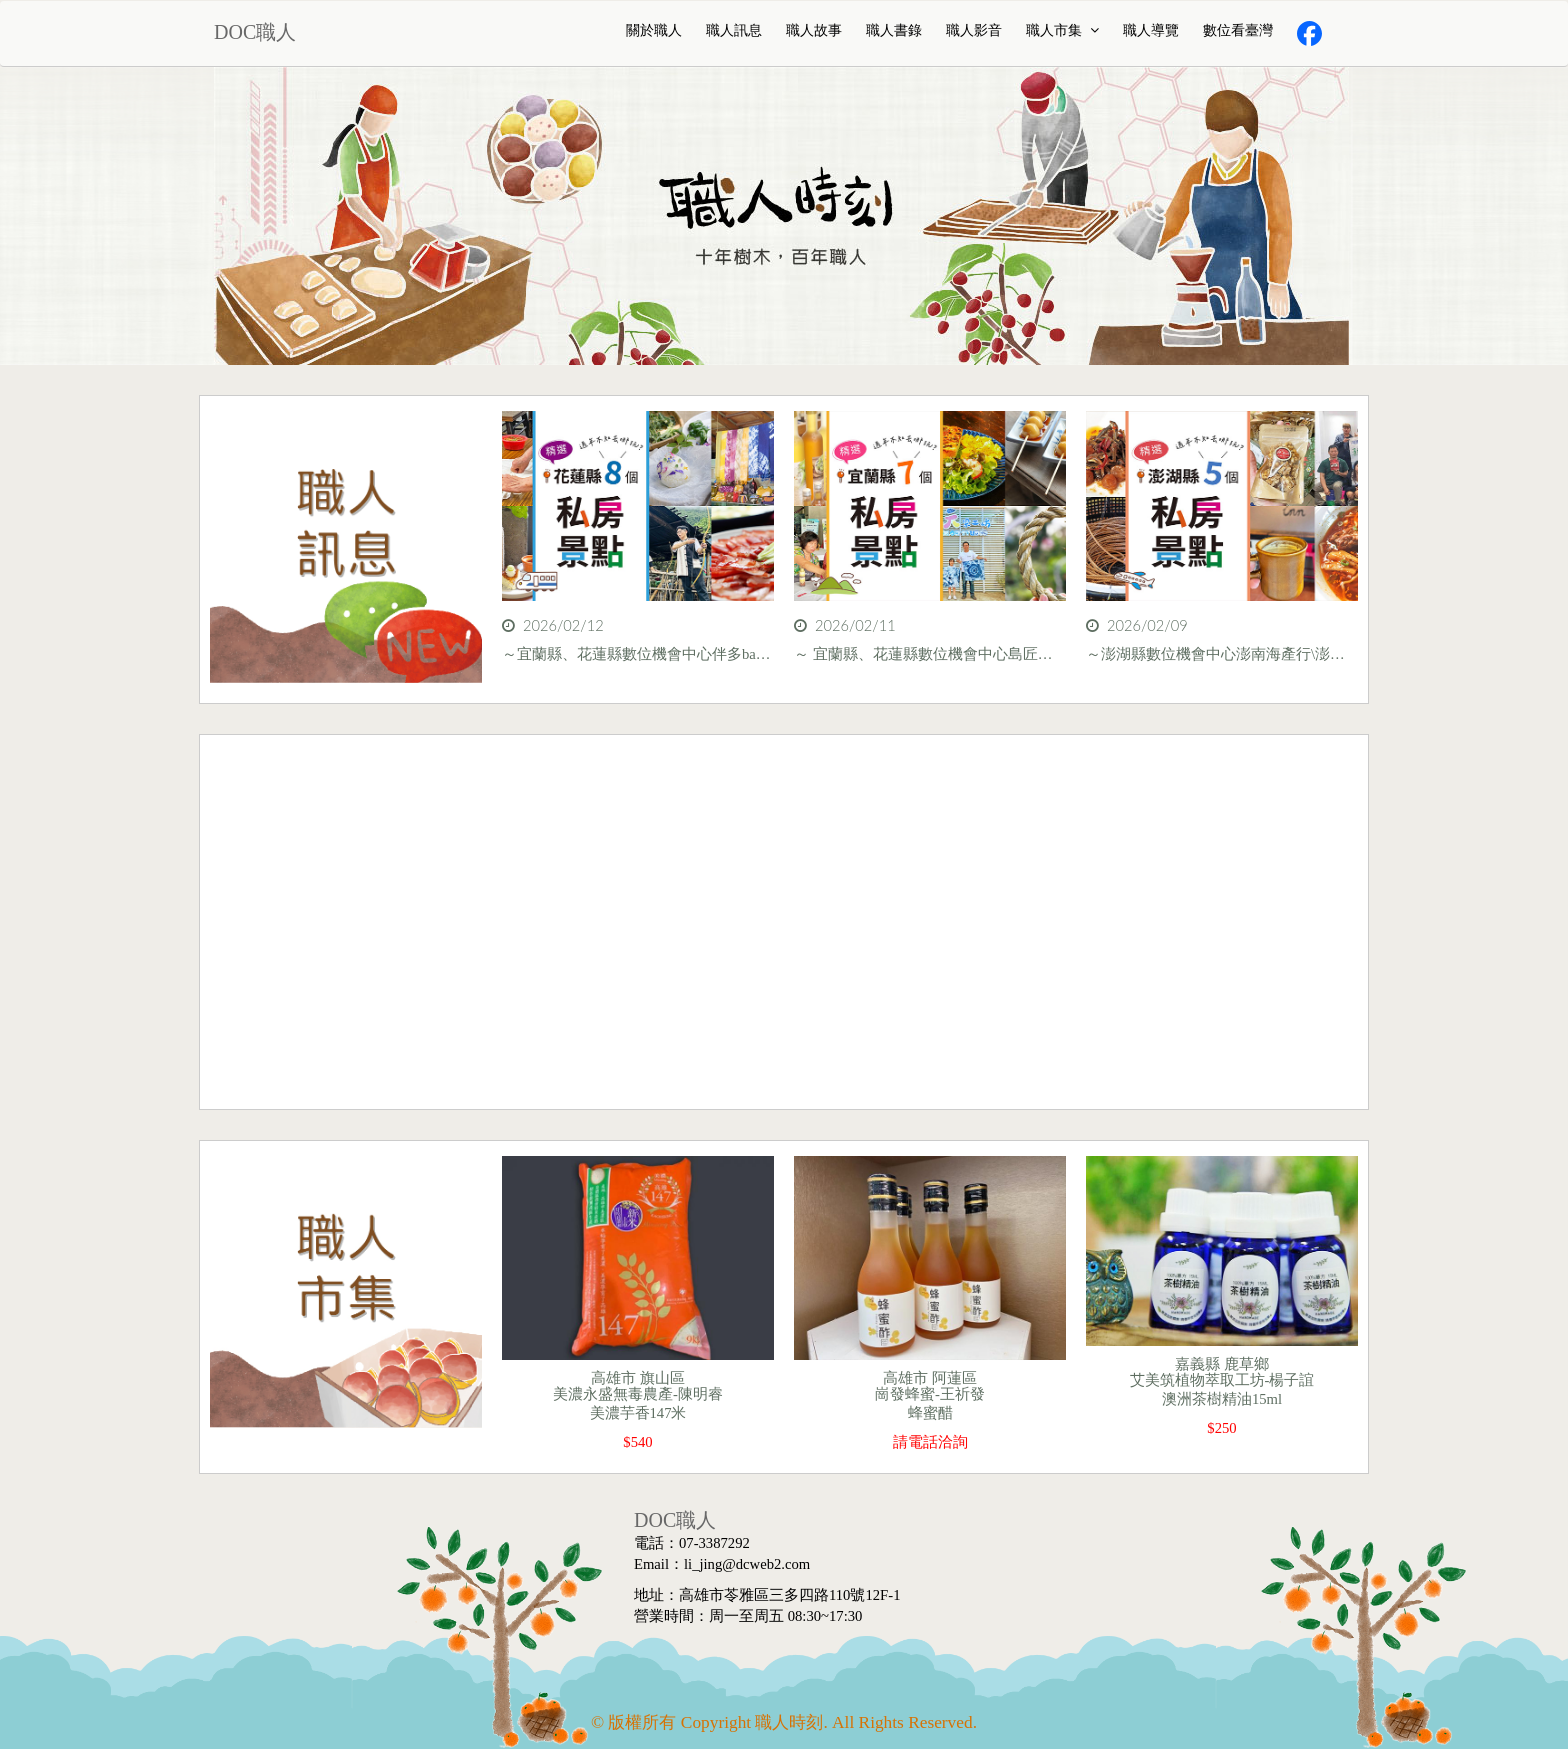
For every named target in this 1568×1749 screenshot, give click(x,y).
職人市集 (1063, 30)
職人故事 (814, 30)
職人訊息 (734, 30)
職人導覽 (1151, 30)
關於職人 (654, 30)
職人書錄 (894, 30)
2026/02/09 (1137, 625)
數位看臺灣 (1238, 30)
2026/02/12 (553, 625)
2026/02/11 (845, 625)
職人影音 (974, 30)
